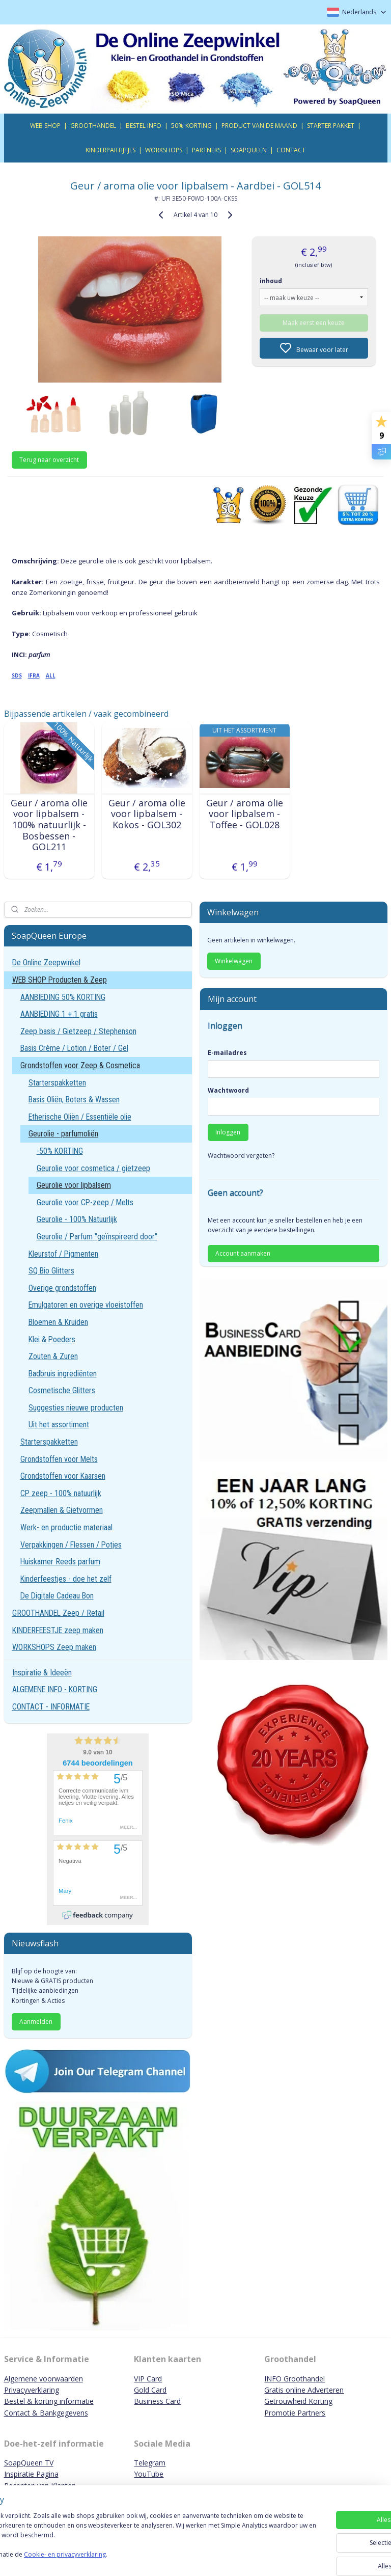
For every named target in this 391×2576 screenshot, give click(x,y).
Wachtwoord (228, 1090)
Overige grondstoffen (62, 1288)
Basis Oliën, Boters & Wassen (74, 1099)
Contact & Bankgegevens (46, 2413)
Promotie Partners (294, 2413)
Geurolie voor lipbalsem (74, 1185)
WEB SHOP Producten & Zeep (59, 980)
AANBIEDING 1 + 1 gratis (59, 1014)
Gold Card (150, 2390)
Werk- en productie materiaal (66, 1527)
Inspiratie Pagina (31, 2474)
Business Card (157, 2401)
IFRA (34, 675)
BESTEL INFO (143, 125)
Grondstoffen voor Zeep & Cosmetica (80, 1065)
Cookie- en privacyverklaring (144, 2559)
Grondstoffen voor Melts (59, 1459)
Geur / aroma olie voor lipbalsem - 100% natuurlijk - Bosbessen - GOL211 (49, 824)
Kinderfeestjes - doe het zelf (65, 1579)
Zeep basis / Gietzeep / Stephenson (78, 1031)
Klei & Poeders (52, 1339)
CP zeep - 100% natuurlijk (60, 1493)
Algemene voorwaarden (43, 2378)
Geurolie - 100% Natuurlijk (77, 1219)
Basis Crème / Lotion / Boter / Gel (74, 1048)
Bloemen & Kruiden (58, 1322)
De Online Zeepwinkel (46, 962)
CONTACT (290, 150)
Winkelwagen (234, 961)
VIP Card (148, 2378)
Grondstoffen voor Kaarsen (62, 1476)
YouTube (148, 2474)
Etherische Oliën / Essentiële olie (80, 1117)
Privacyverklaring (31, 2390)
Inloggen (227, 1132)
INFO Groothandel (294, 2378)
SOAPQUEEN (249, 150)
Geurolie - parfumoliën (63, 1133)
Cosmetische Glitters (62, 1390)
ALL (50, 675)
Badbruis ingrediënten (63, 1373)
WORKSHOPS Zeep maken (54, 1647)
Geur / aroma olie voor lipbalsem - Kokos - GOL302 (146, 813)
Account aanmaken (242, 1253)
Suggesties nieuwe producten (76, 1408)
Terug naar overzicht (49, 459)
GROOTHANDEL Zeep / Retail (58, 1613)
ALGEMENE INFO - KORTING (54, 1689)
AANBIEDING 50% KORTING (62, 997)
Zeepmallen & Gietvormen (61, 1510)
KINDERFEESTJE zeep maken (57, 1630)
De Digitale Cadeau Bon (57, 1596)
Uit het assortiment (59, 1424)
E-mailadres (227, 1052)
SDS (17, 675)
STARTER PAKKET (330, 125)
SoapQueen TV (28, 2462)
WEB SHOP (45, 125)
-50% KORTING (60, 1151)
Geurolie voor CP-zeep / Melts (85, 1202)
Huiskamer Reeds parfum (60, 1561)
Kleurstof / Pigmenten (63, 1254)
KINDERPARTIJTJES (110, 150)
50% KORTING (191, 125)
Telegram (149, 2462)
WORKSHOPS (163, 150)
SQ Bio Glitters (51, 1271)
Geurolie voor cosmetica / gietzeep (93, 1168)
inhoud (271, 280)
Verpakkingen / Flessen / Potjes (71, 1545)
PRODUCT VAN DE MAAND (259, 125)
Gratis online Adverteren (304, 2390)
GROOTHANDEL (93, 125)
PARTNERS (206, 150)
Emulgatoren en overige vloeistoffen (86, 1305)
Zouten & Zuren (53, 1356)
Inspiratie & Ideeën (42, 1672)
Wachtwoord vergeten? (241, 1155)
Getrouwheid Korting (298, 2401)
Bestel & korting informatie (49, 2401)
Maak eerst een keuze (314, 322)
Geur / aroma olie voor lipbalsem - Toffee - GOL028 (244, 813)
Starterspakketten (57, 1083)
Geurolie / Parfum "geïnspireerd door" (97, 1236)
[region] (128, 2540)
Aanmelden (35, 2021)
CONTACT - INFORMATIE (51, 1707)
